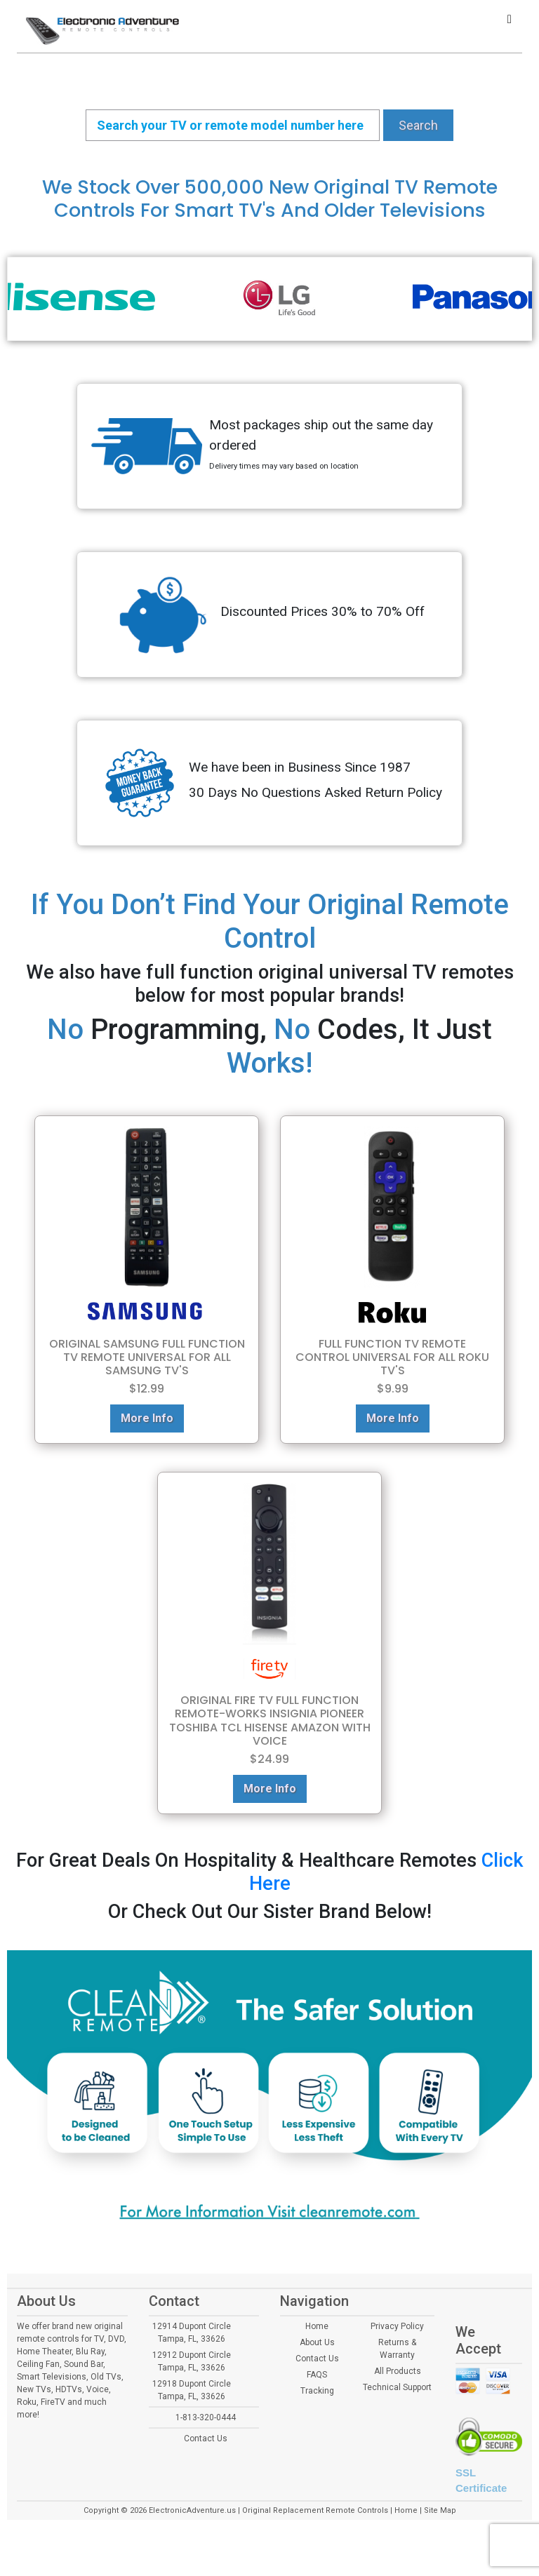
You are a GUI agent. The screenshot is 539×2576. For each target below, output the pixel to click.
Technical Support (397, 2387)
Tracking (317, 2391)
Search (418, 125)
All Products (397, 2371)
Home (316, 2326)
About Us (317, 2342)
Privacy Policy (397, 2326)
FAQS (317, 2375)
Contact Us (205, 2438)
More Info (147, 1418)
